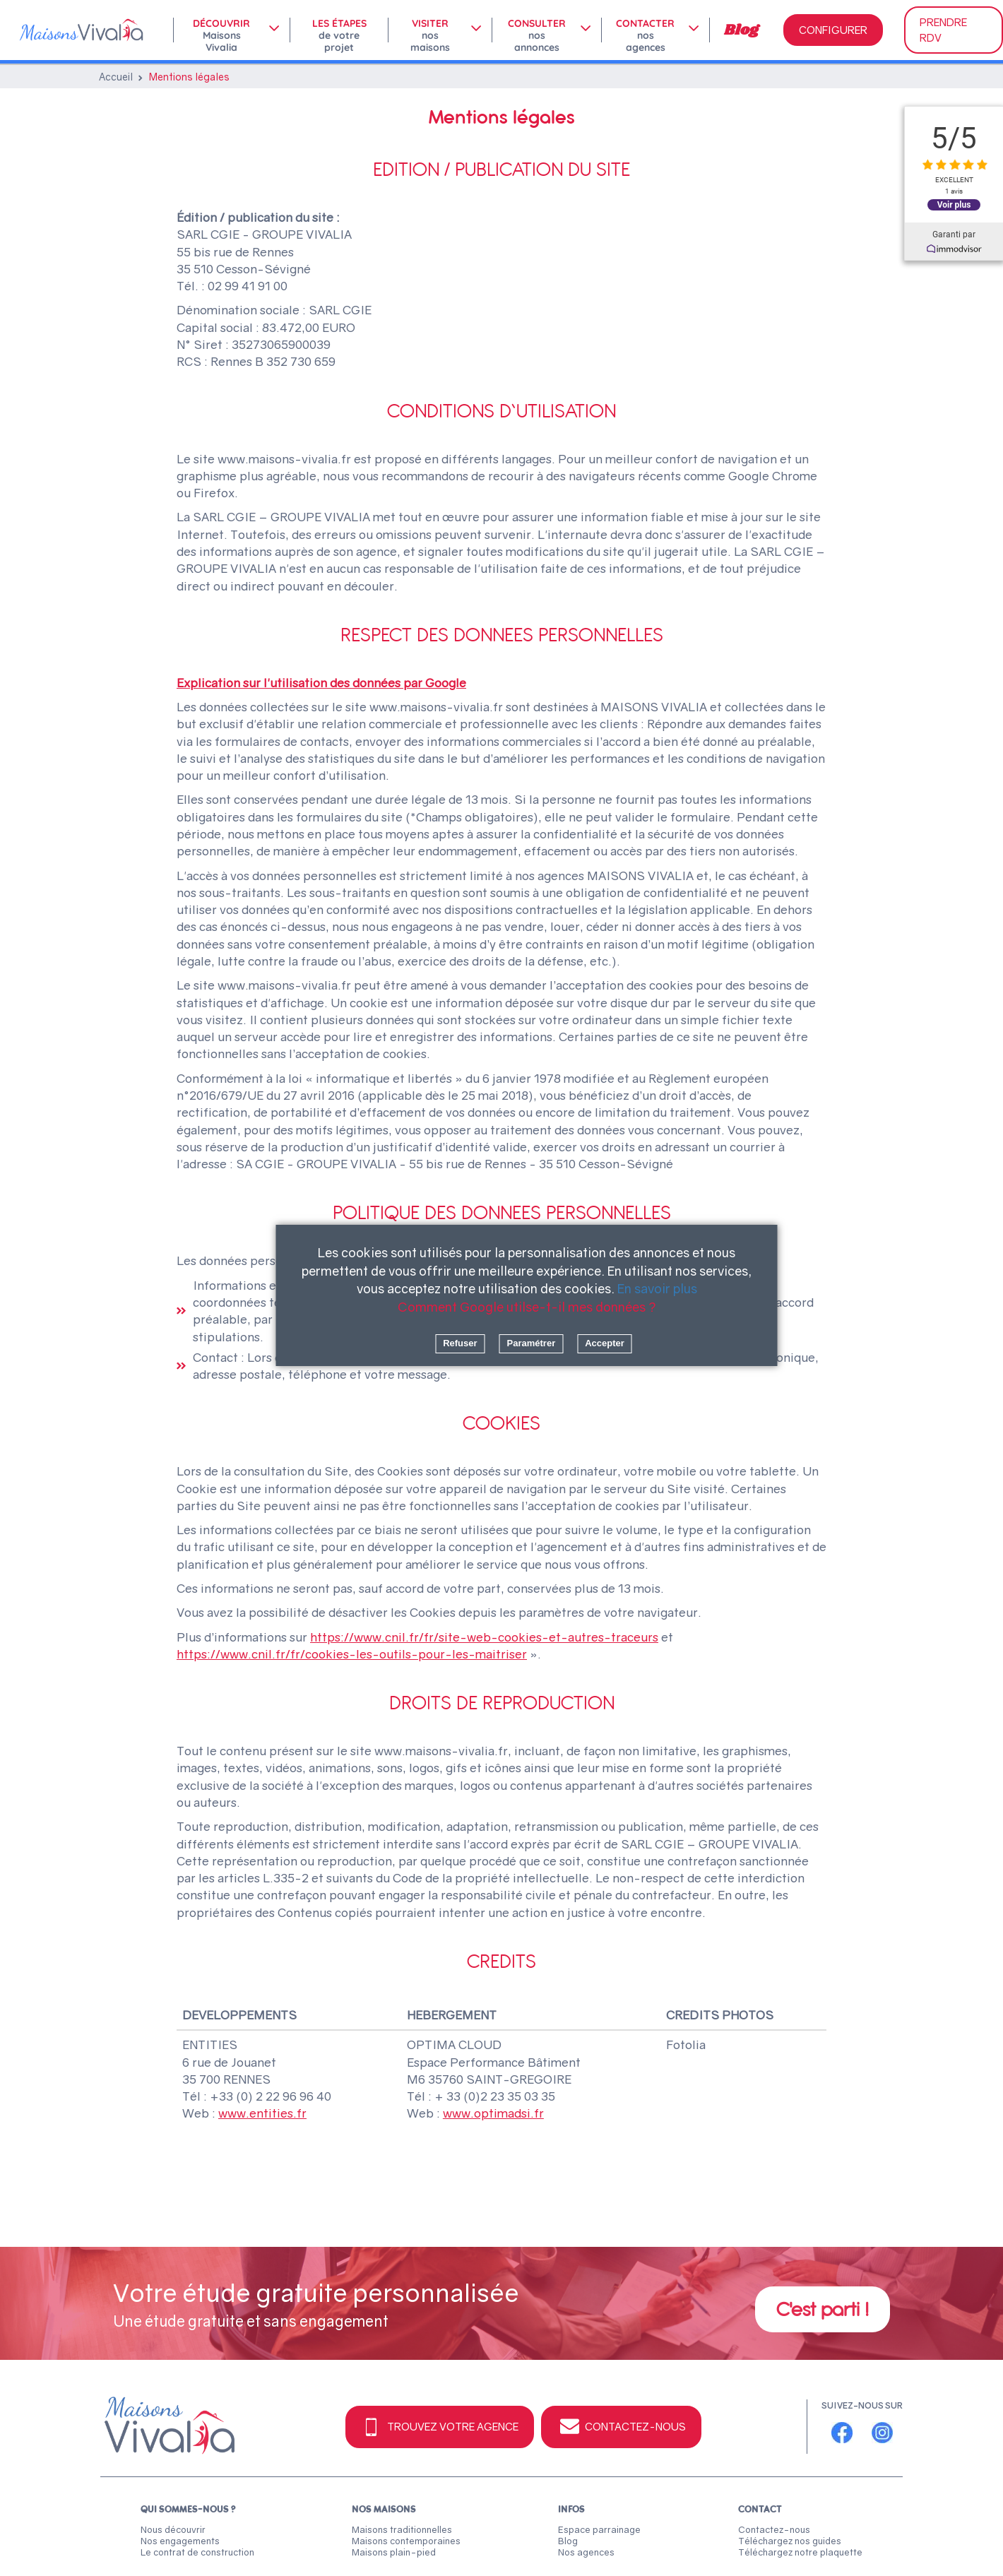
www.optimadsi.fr (493, 2113)
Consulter (537, 30)
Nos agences (586, 2552)
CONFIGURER (833, 29)
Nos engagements (180, 2540)
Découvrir (221, 30)
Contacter (645, 30)
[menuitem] (231, 30)
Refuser (460, 1343)
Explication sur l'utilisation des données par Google (321, 682)
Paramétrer (531, 1343)
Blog (741, 30)
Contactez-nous (621, 2426)
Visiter (430, 30)
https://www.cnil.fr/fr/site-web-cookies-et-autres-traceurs (484, 1637)
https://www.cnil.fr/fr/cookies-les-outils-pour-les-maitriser (352, 1653)
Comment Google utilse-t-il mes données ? (526, 1306)
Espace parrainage (599, 2529)
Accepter (604, 1343)
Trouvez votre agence (439, 2427)
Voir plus (953, 204)
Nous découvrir (173, 2529)
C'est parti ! (822, 2309)
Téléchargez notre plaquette (800, 2552)
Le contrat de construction (197, 2552)
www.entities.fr (262, 2113)
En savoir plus (657, 1288)
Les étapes (339, 30)
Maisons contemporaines (406, 2540)
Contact (760, 2509)
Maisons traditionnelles (402, 2529)
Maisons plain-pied (394, 2552)
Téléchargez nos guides (789, 2540)
